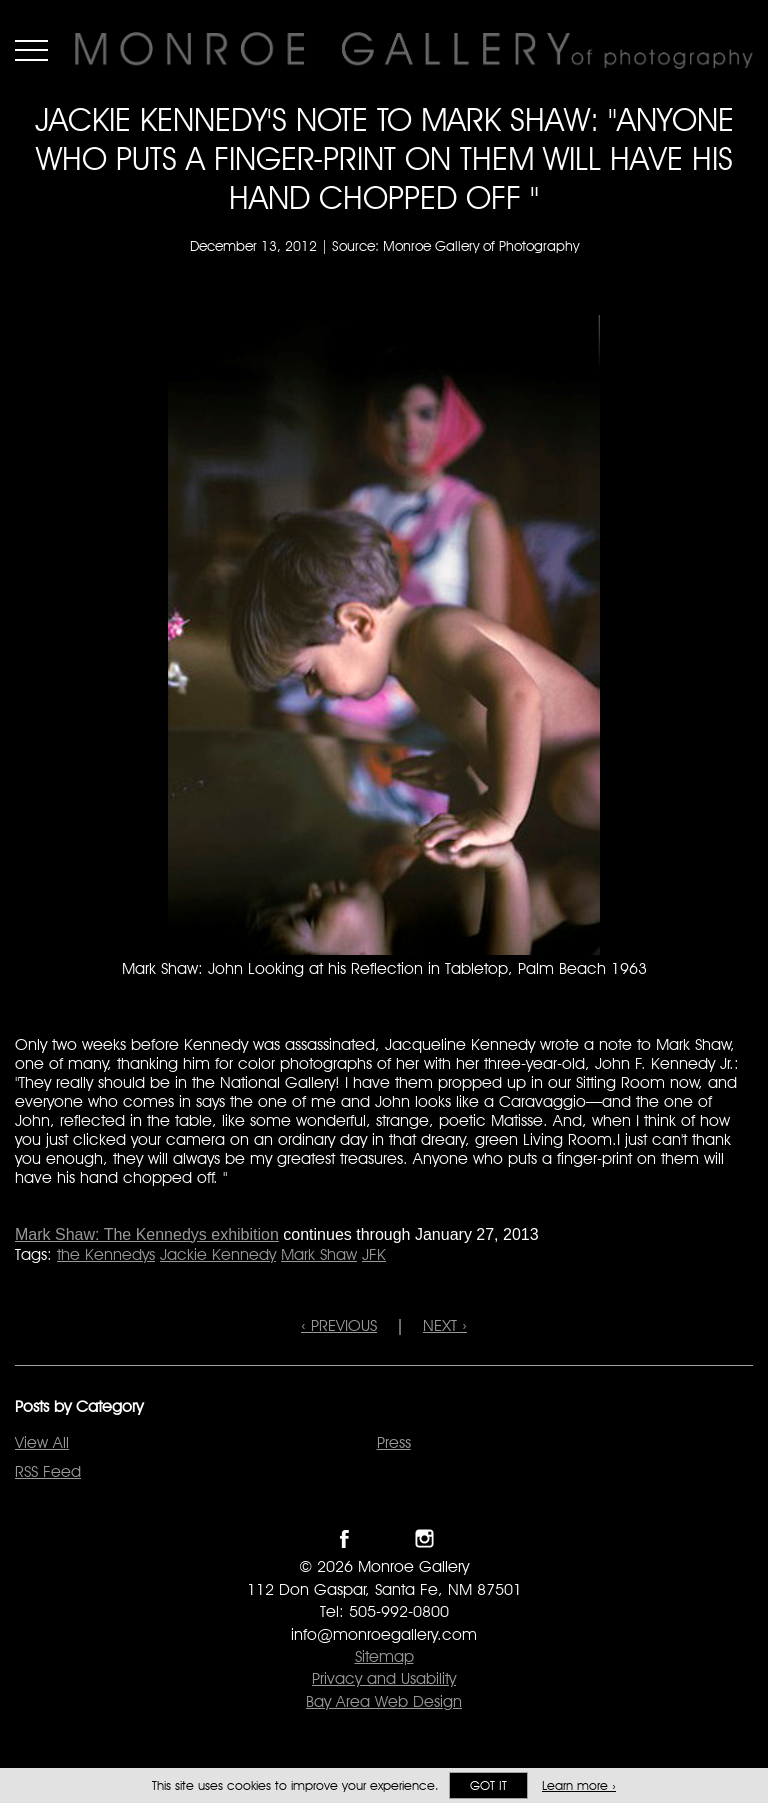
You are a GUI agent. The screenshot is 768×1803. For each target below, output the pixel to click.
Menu (31, 50)
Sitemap (384, 1656)
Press (394, 1442)
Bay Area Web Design (384, 1701)
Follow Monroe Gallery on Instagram (424, 1538)
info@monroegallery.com (384, 1634)
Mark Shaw (319, 1254)
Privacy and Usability (384, 1678)
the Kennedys (106, 1254)
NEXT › (445, 1325)
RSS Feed (48, 1471)
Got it (488, 1785)
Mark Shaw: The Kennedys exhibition (147, 1234)
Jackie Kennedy (218, 1254)
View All (42, 1442)
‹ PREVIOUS (339, 1325)
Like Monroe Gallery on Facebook (344, 1538)
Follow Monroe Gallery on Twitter (384, 1538)
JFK (374, 1254)
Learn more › (579, 1785)
